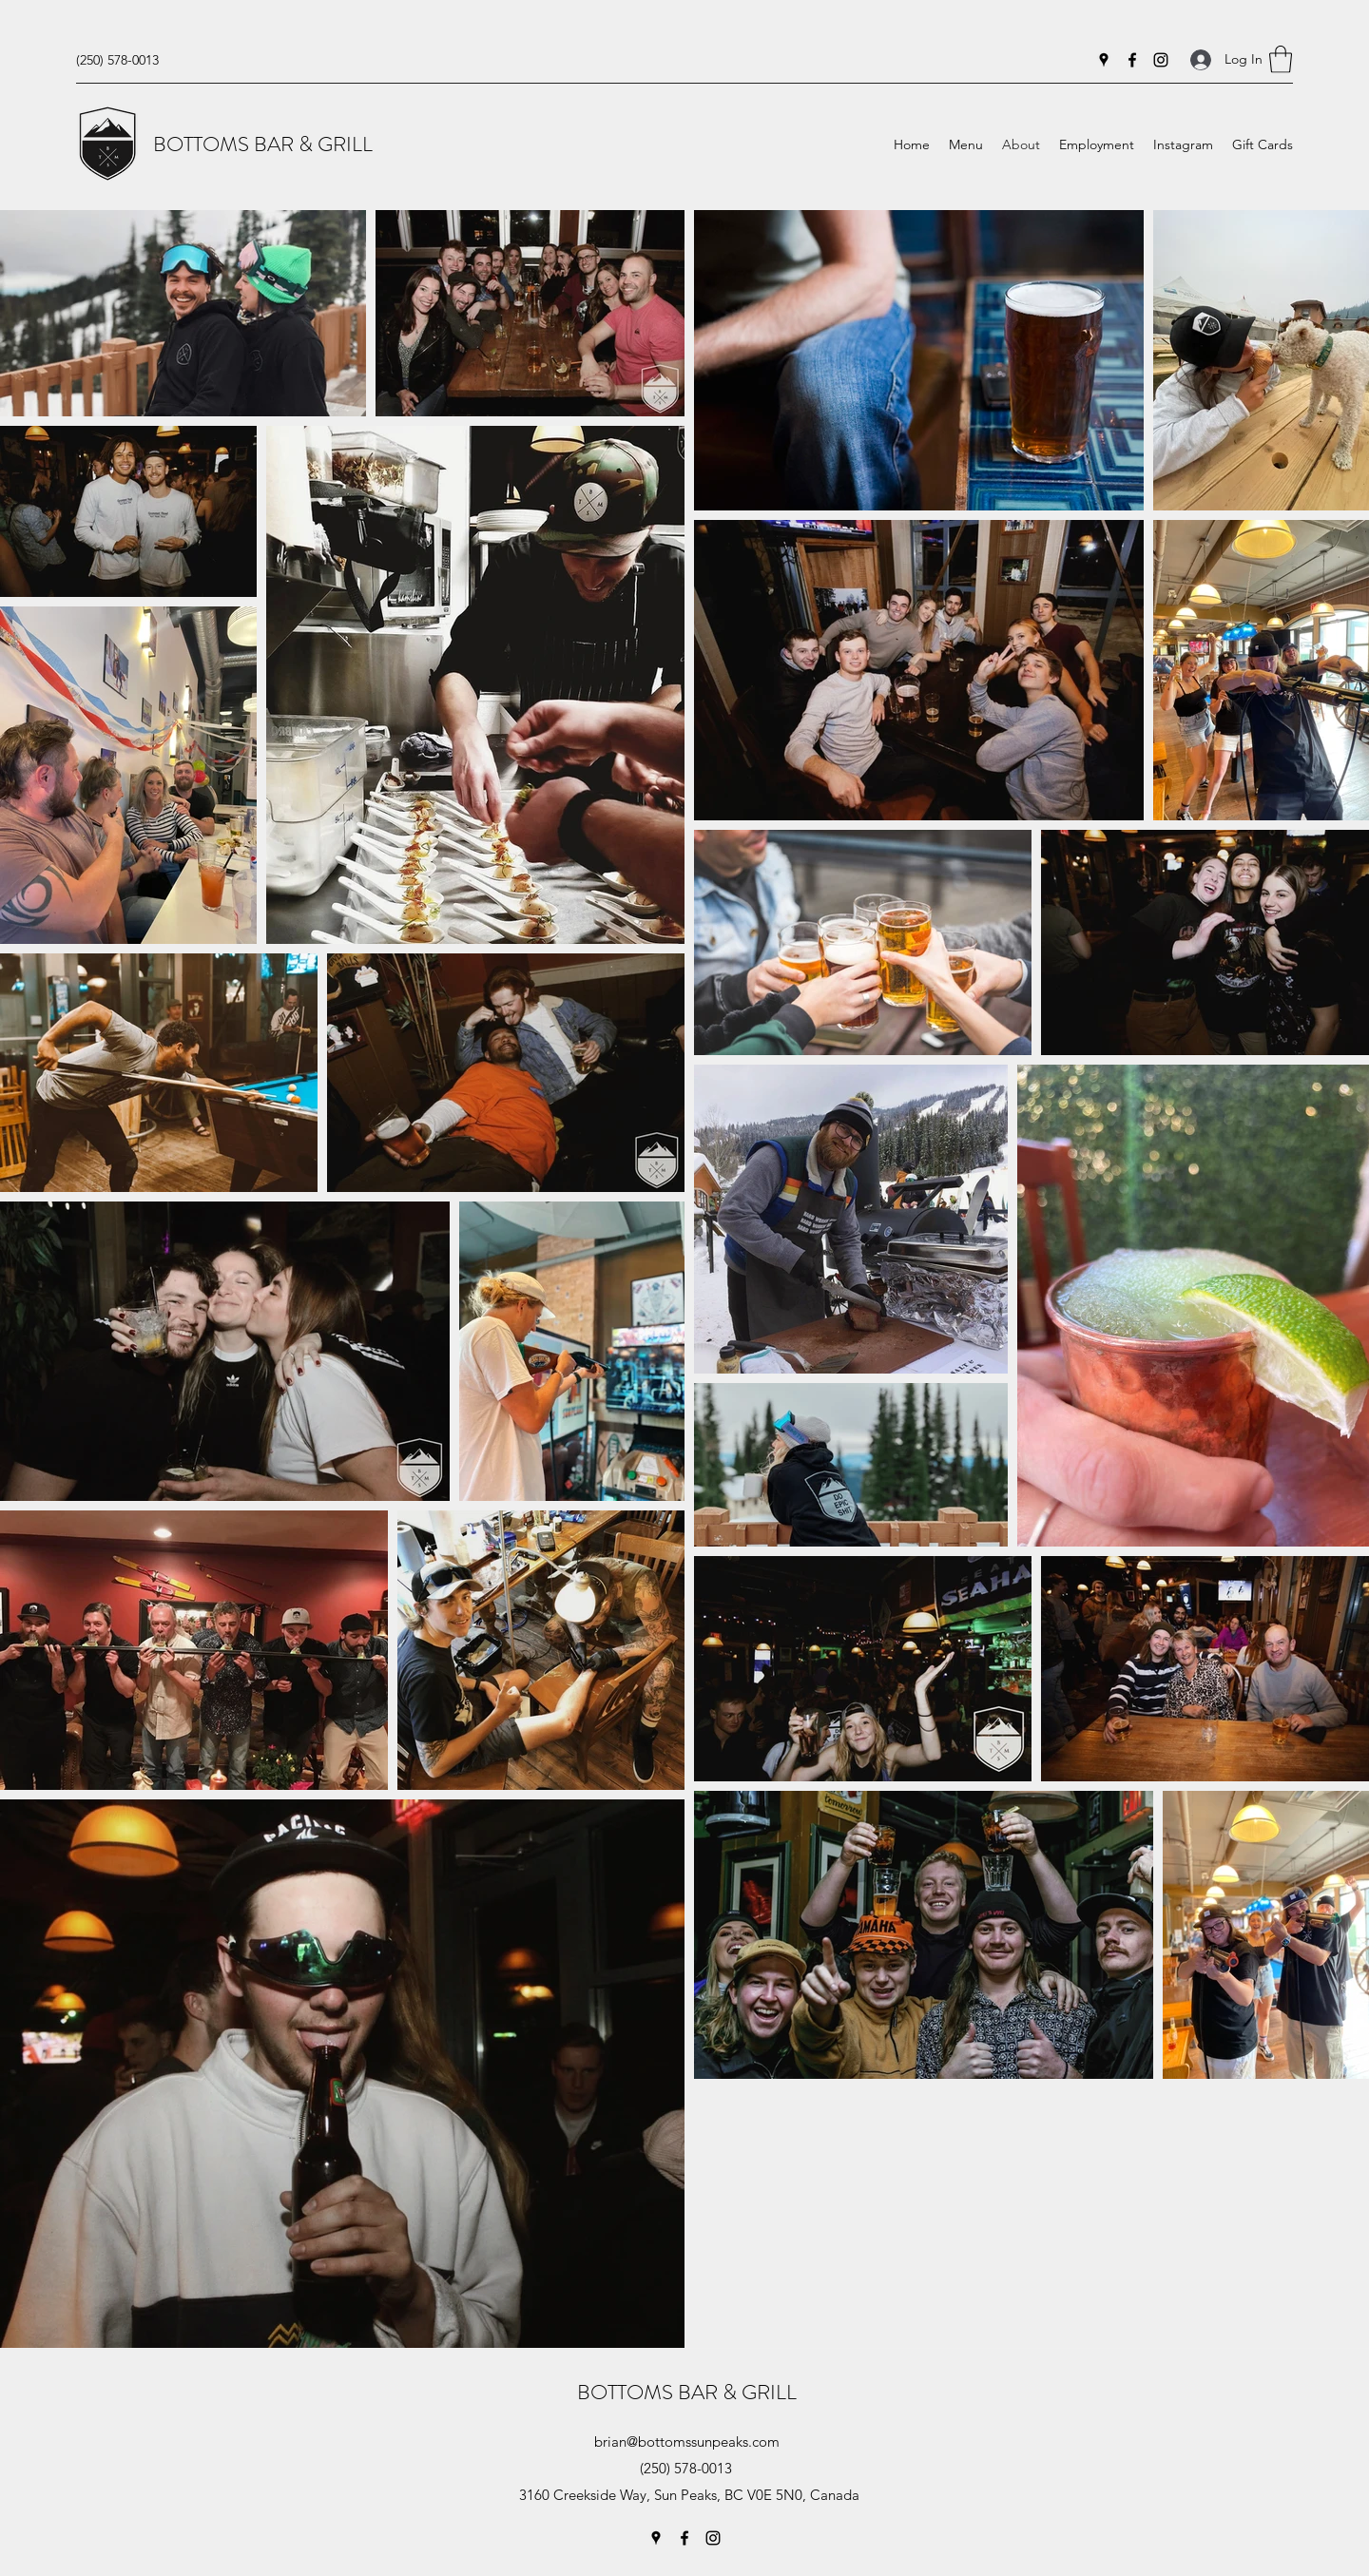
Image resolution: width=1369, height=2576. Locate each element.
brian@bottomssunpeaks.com (687, 2441)
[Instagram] (1160, 59)
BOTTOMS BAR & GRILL (263, 144)
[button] (1280, 59)
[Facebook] (1132, 59)
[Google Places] (1103, 59)
